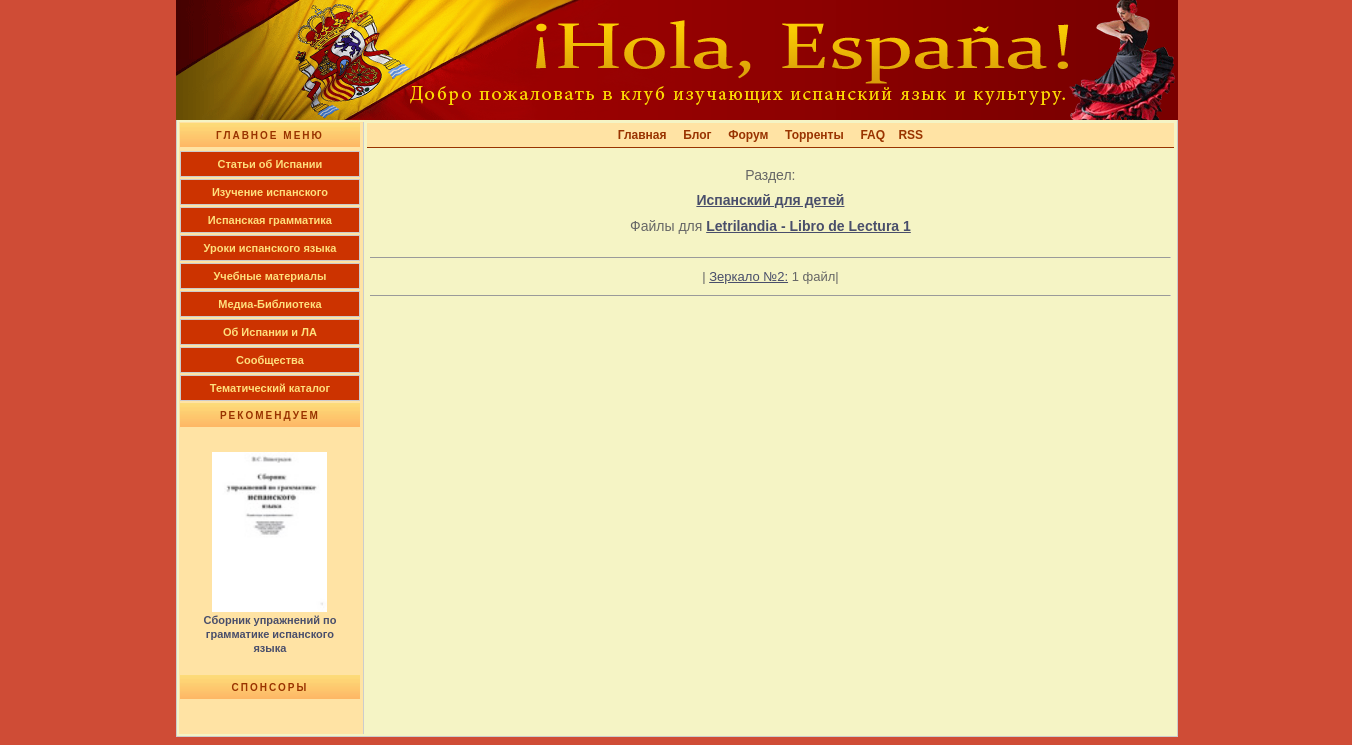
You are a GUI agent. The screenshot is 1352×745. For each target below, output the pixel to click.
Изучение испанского (270, 192)
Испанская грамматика (270, 220)
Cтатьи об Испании (269, 164)
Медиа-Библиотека (269, 304)
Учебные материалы (270, 276)
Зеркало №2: (748, 276)
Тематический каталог (270, 388)
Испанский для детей (770, 200)
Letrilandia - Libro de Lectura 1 (808, 226)
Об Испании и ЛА (270, 332)
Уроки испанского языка (270, 248)
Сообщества (270, 360)
